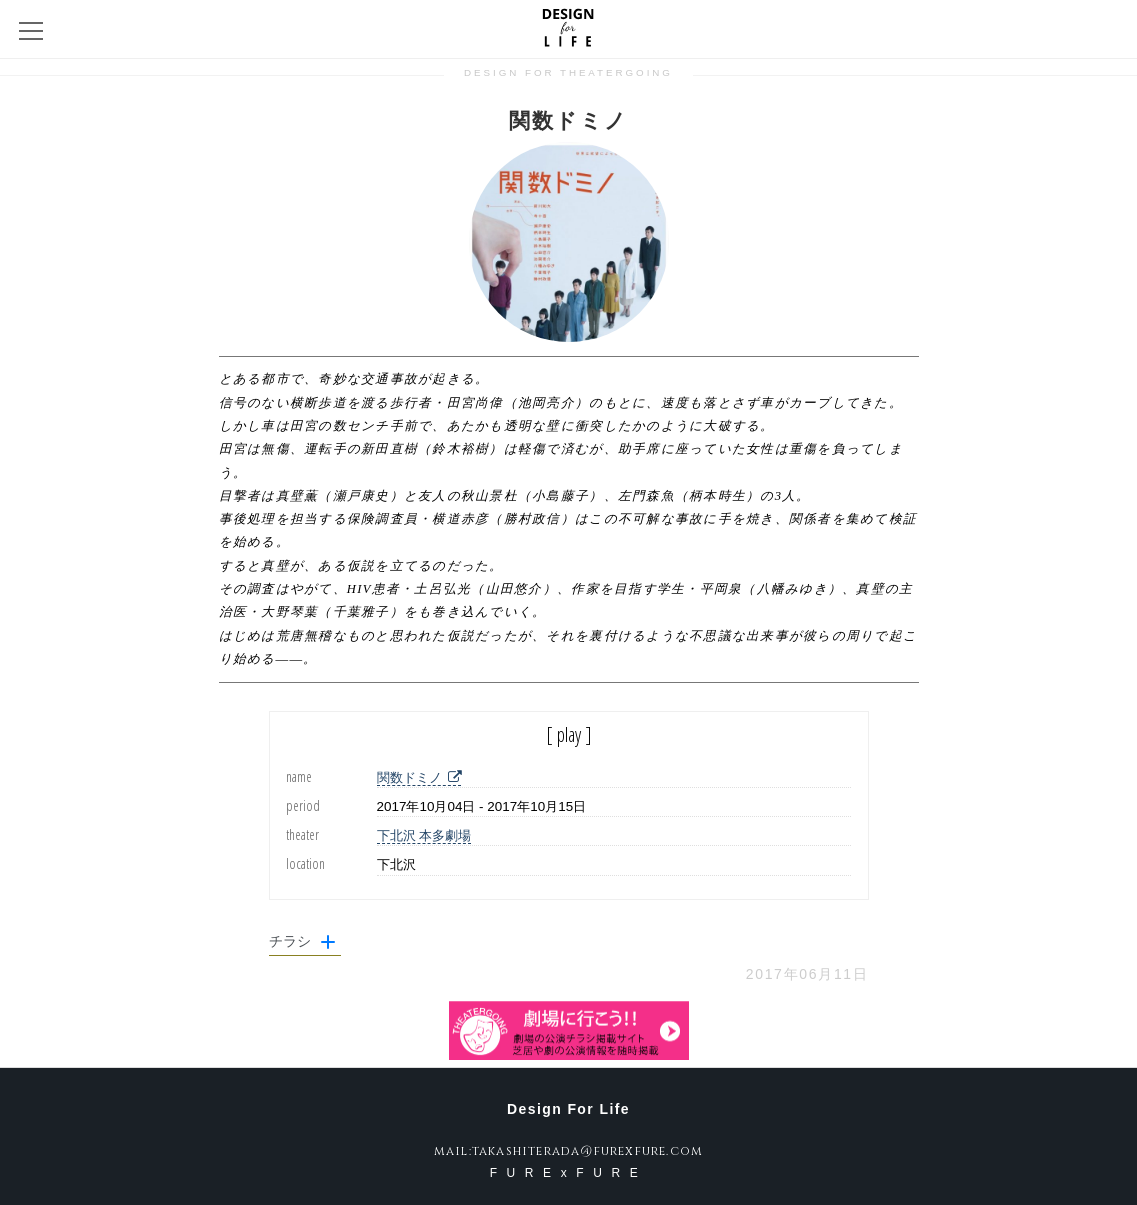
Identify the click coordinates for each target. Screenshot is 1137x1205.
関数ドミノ (419, 777)
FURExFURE (569, 1173)
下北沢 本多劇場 (424, 835)
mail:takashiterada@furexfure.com (568, 1151)
